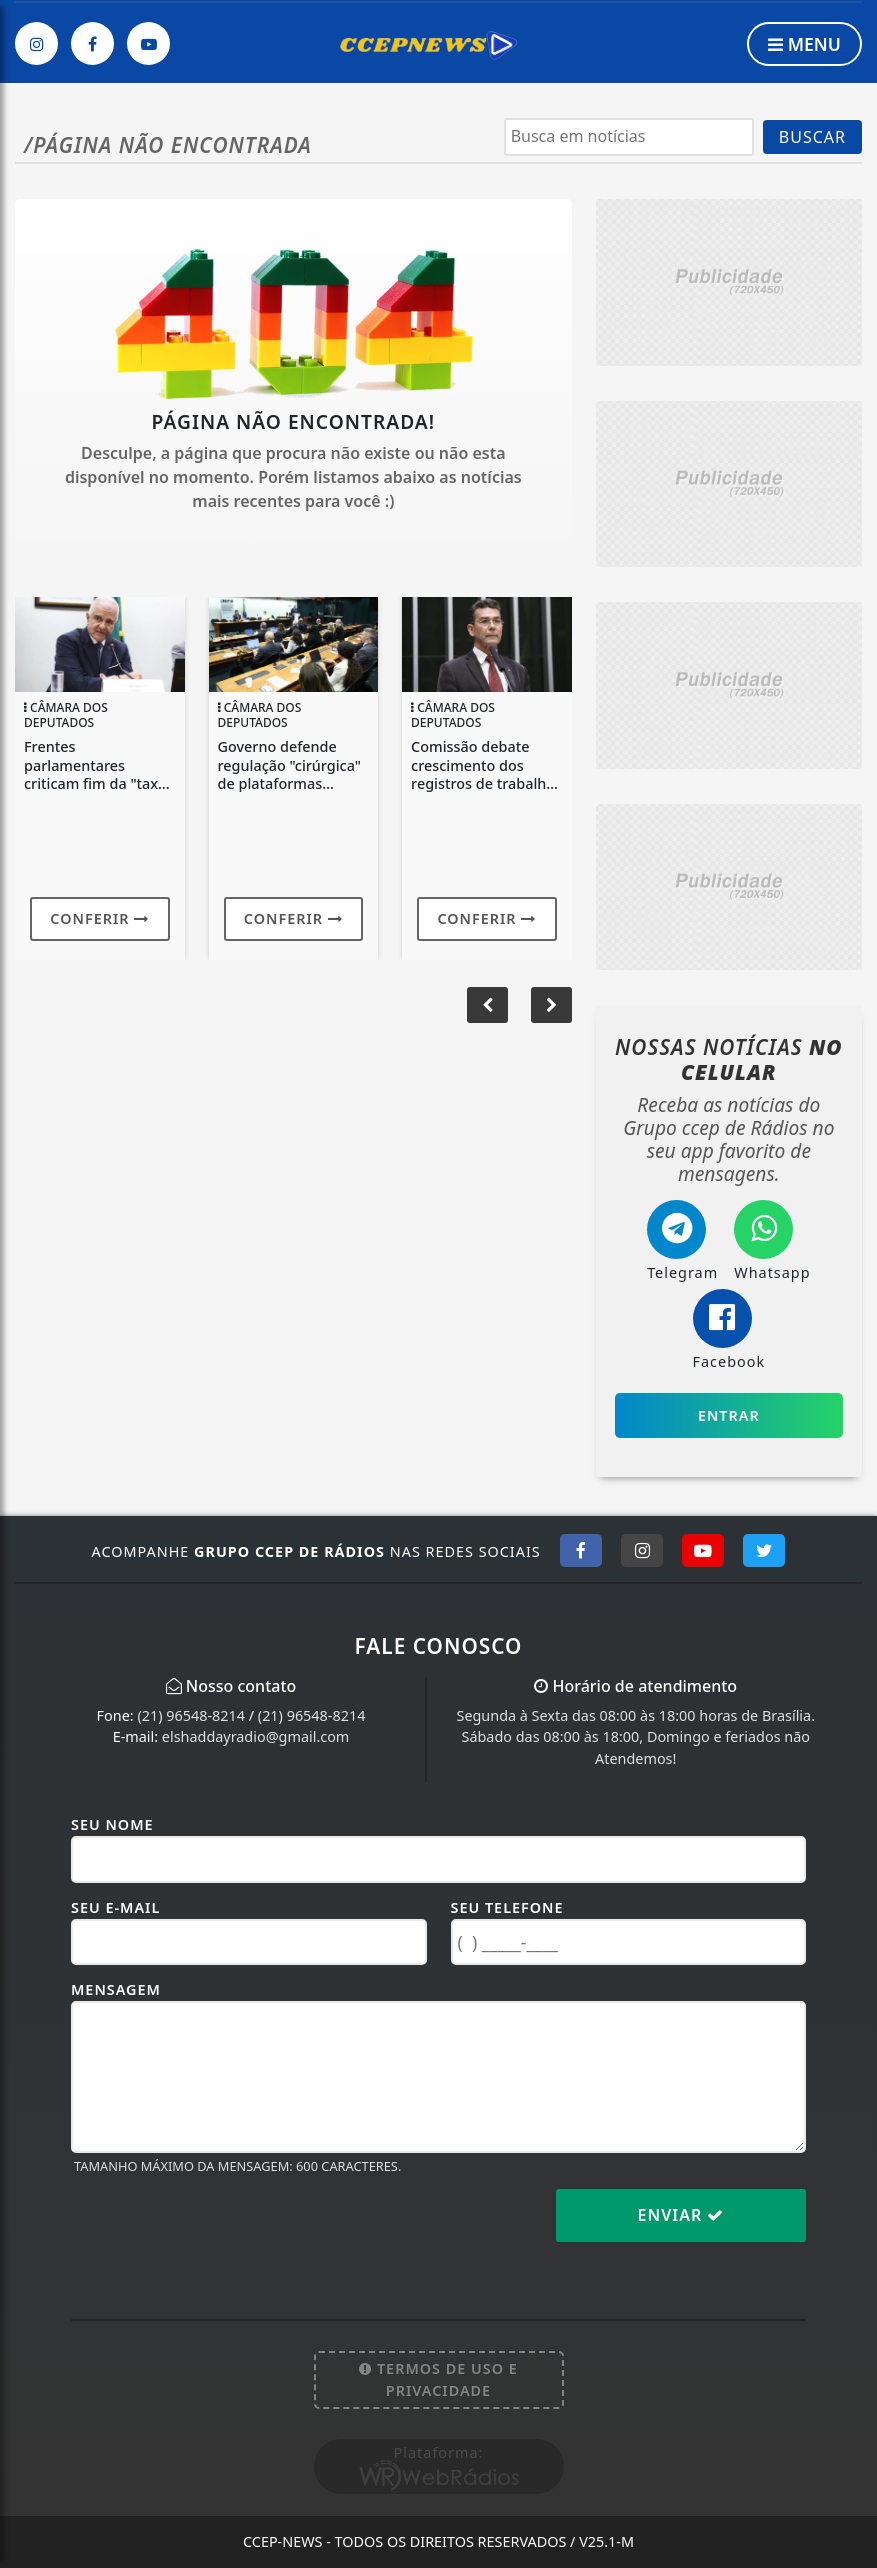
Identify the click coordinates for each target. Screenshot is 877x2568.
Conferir (99, 918)
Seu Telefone (507, 1907)
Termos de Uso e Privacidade (438, 2379)
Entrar (729, 1415)
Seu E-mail (115, 1907)
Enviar (681, 2215)
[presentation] (223, 2231)
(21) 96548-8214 (191, 1715)
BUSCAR (812, 137)
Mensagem (116, 1989)
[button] (551, 1005)
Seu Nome (112, 1824)
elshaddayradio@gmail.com (255, 1736)
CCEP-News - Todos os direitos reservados (438, 2541)
